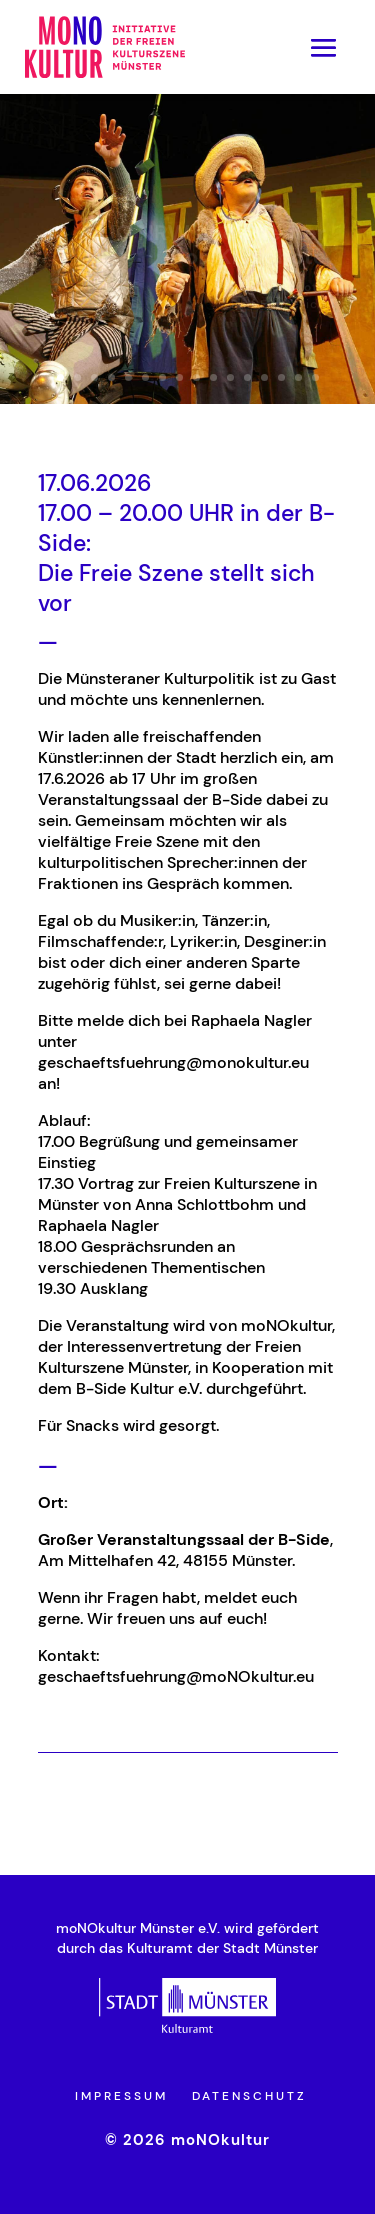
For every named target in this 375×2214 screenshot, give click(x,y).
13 (264, 377)
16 (315, 377)
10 (213, 377)
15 (298, 377)
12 (247, 377)
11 (230, 377)
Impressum (121, 2096)
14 (281, 377)
